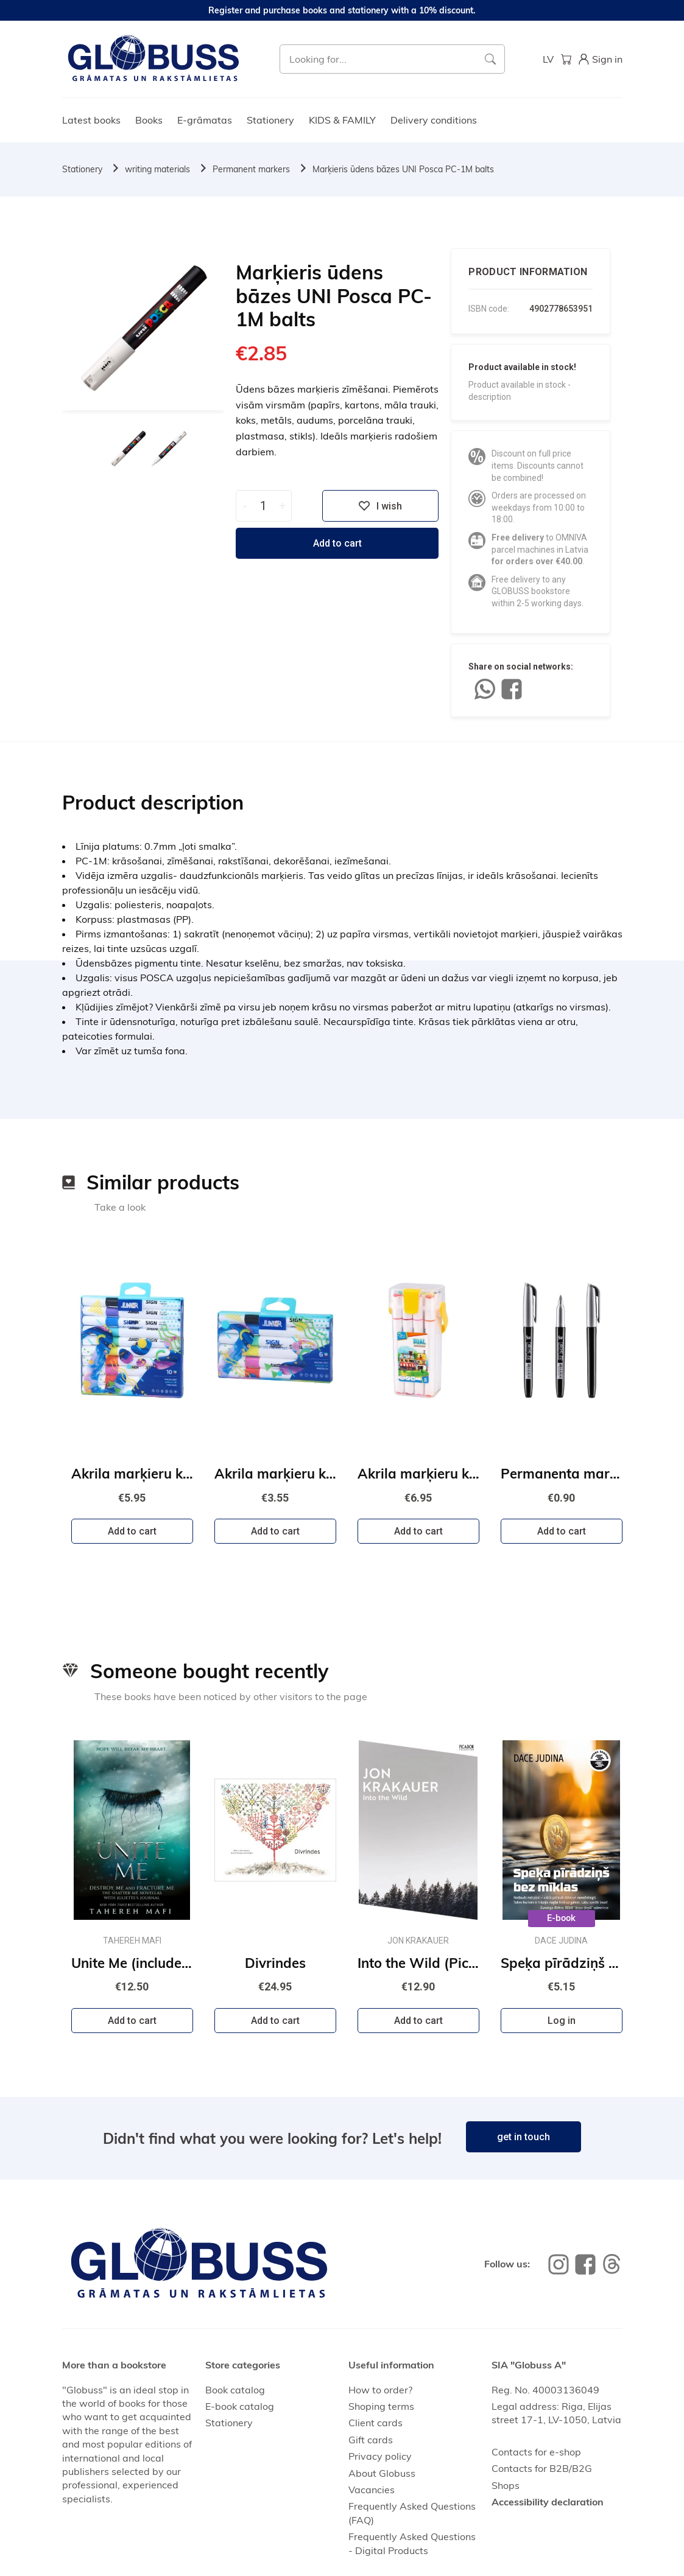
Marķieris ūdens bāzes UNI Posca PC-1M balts (403, 169)
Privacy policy (380, 2456)
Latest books (91, 120)
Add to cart (337, 543)
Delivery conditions (433, 120)
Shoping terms (381, 2406)
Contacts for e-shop (536, 2452)
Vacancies (371, 2489)
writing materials (157, 169)
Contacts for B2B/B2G (542, 2468)
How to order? (380, 2390)
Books (149, 120)
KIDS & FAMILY (342, 120)
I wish (380, 506)
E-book (561, 1918)
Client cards (375, 2423)
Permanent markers (251, 169)
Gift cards (370, 2440)
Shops (506, 2485)
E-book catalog (239, 2406)
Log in (562, 2020)
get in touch (523, 2137)
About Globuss (381, 2473)
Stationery (270, 120)
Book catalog (235, 2390)
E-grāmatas (204, 120)
